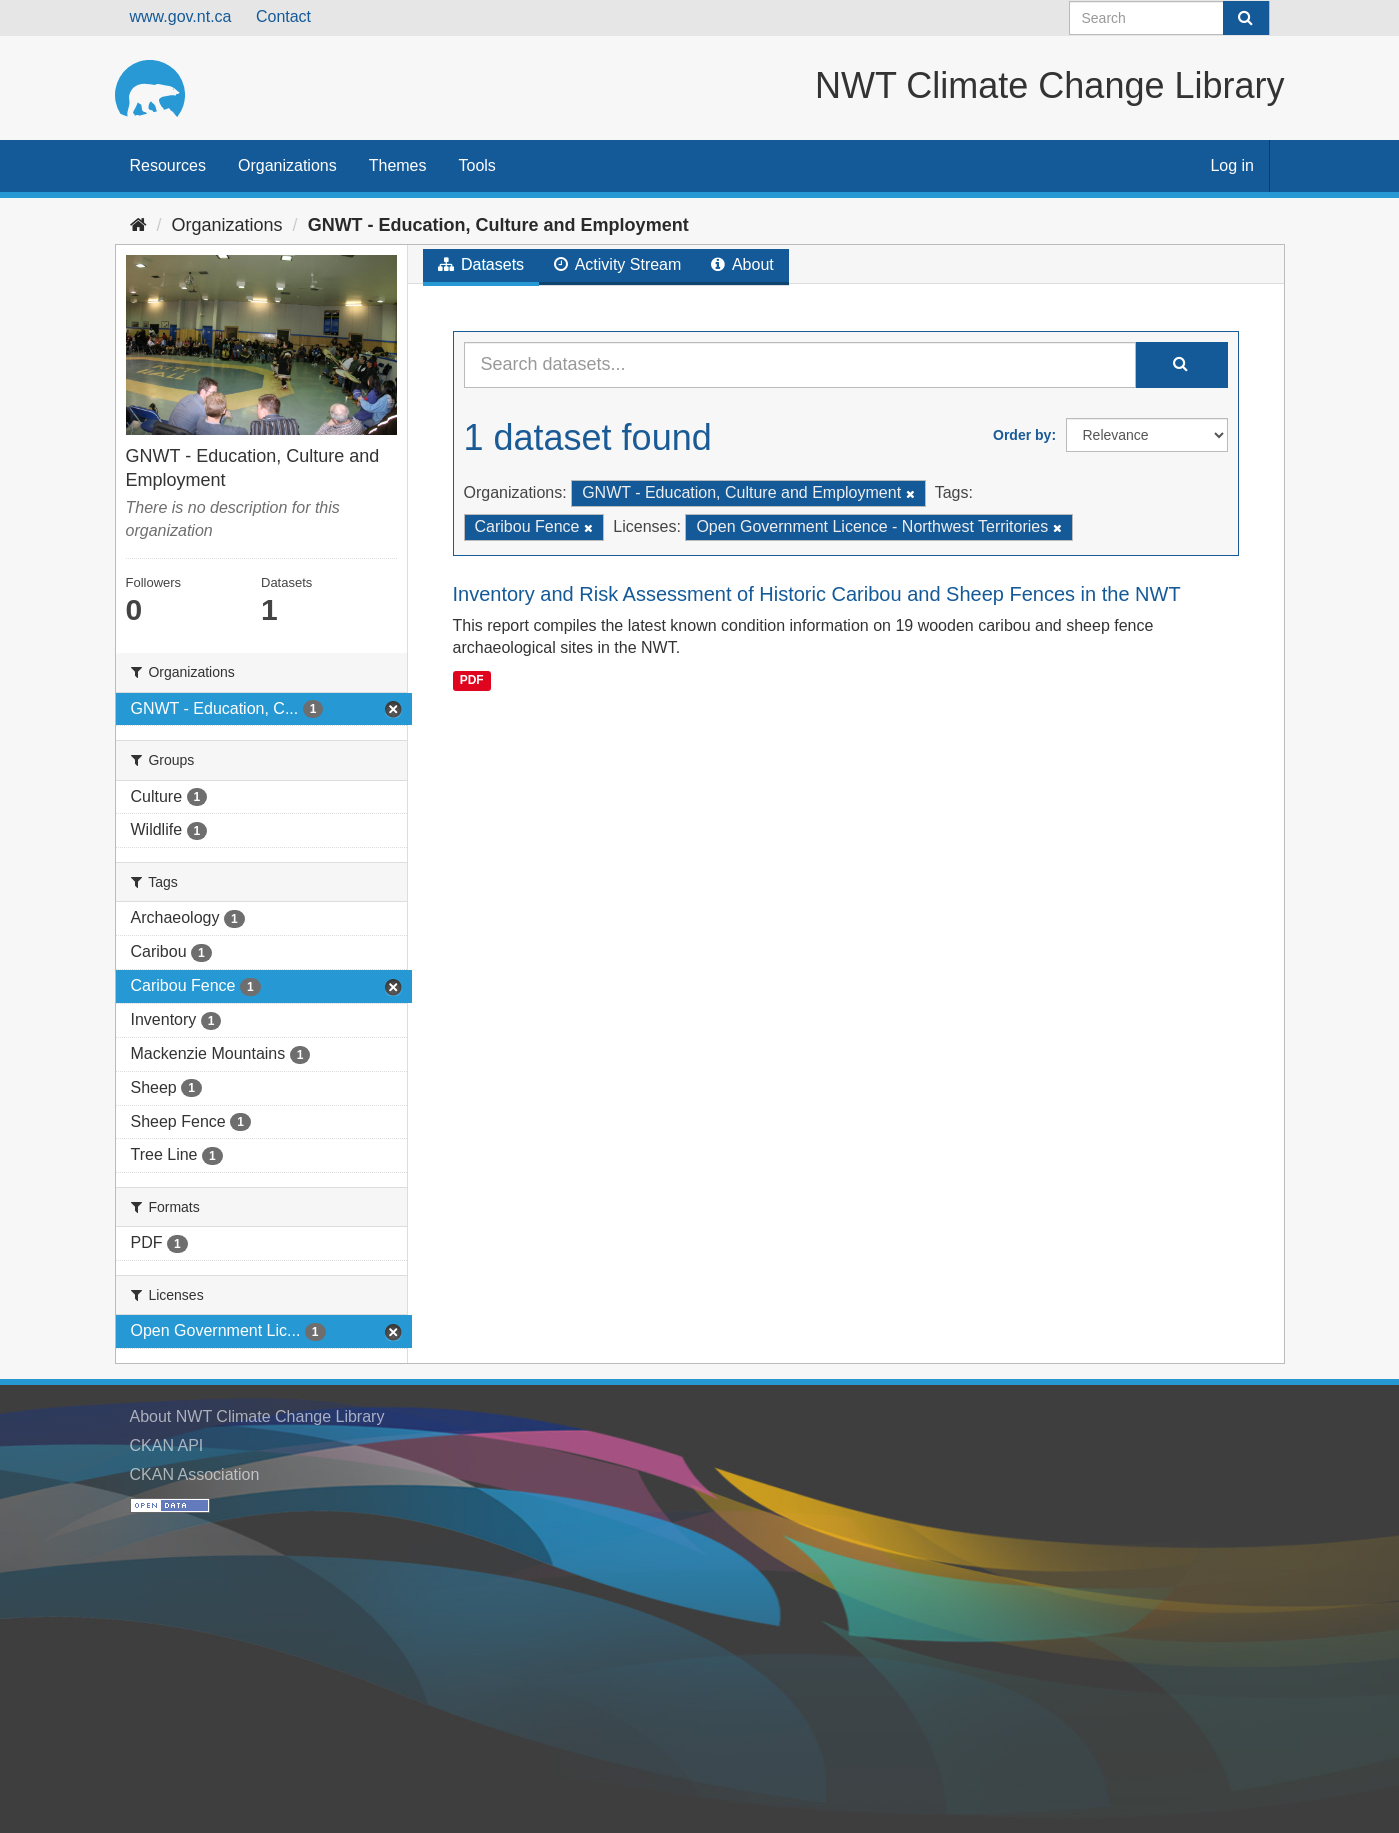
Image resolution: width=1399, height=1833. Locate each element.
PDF (472, 680)
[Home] (138, 225)
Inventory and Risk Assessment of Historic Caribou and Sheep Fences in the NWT (817, 594)
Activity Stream (617, 264)
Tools (477, 165)
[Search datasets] (1169, 18)
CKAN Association (195, 1474)
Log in (1232, 165)
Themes (398, 165)
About (742, 264)
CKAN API (167, 1445)
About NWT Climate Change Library (257, 1416)
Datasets (481, 264)
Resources (168, 165)
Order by (1022, 435)
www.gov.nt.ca (181, 16)
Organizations (287, 165)
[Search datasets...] (800, 365)
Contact (283, 16)
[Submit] (1246, 18)
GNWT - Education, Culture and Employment (498, 225)
